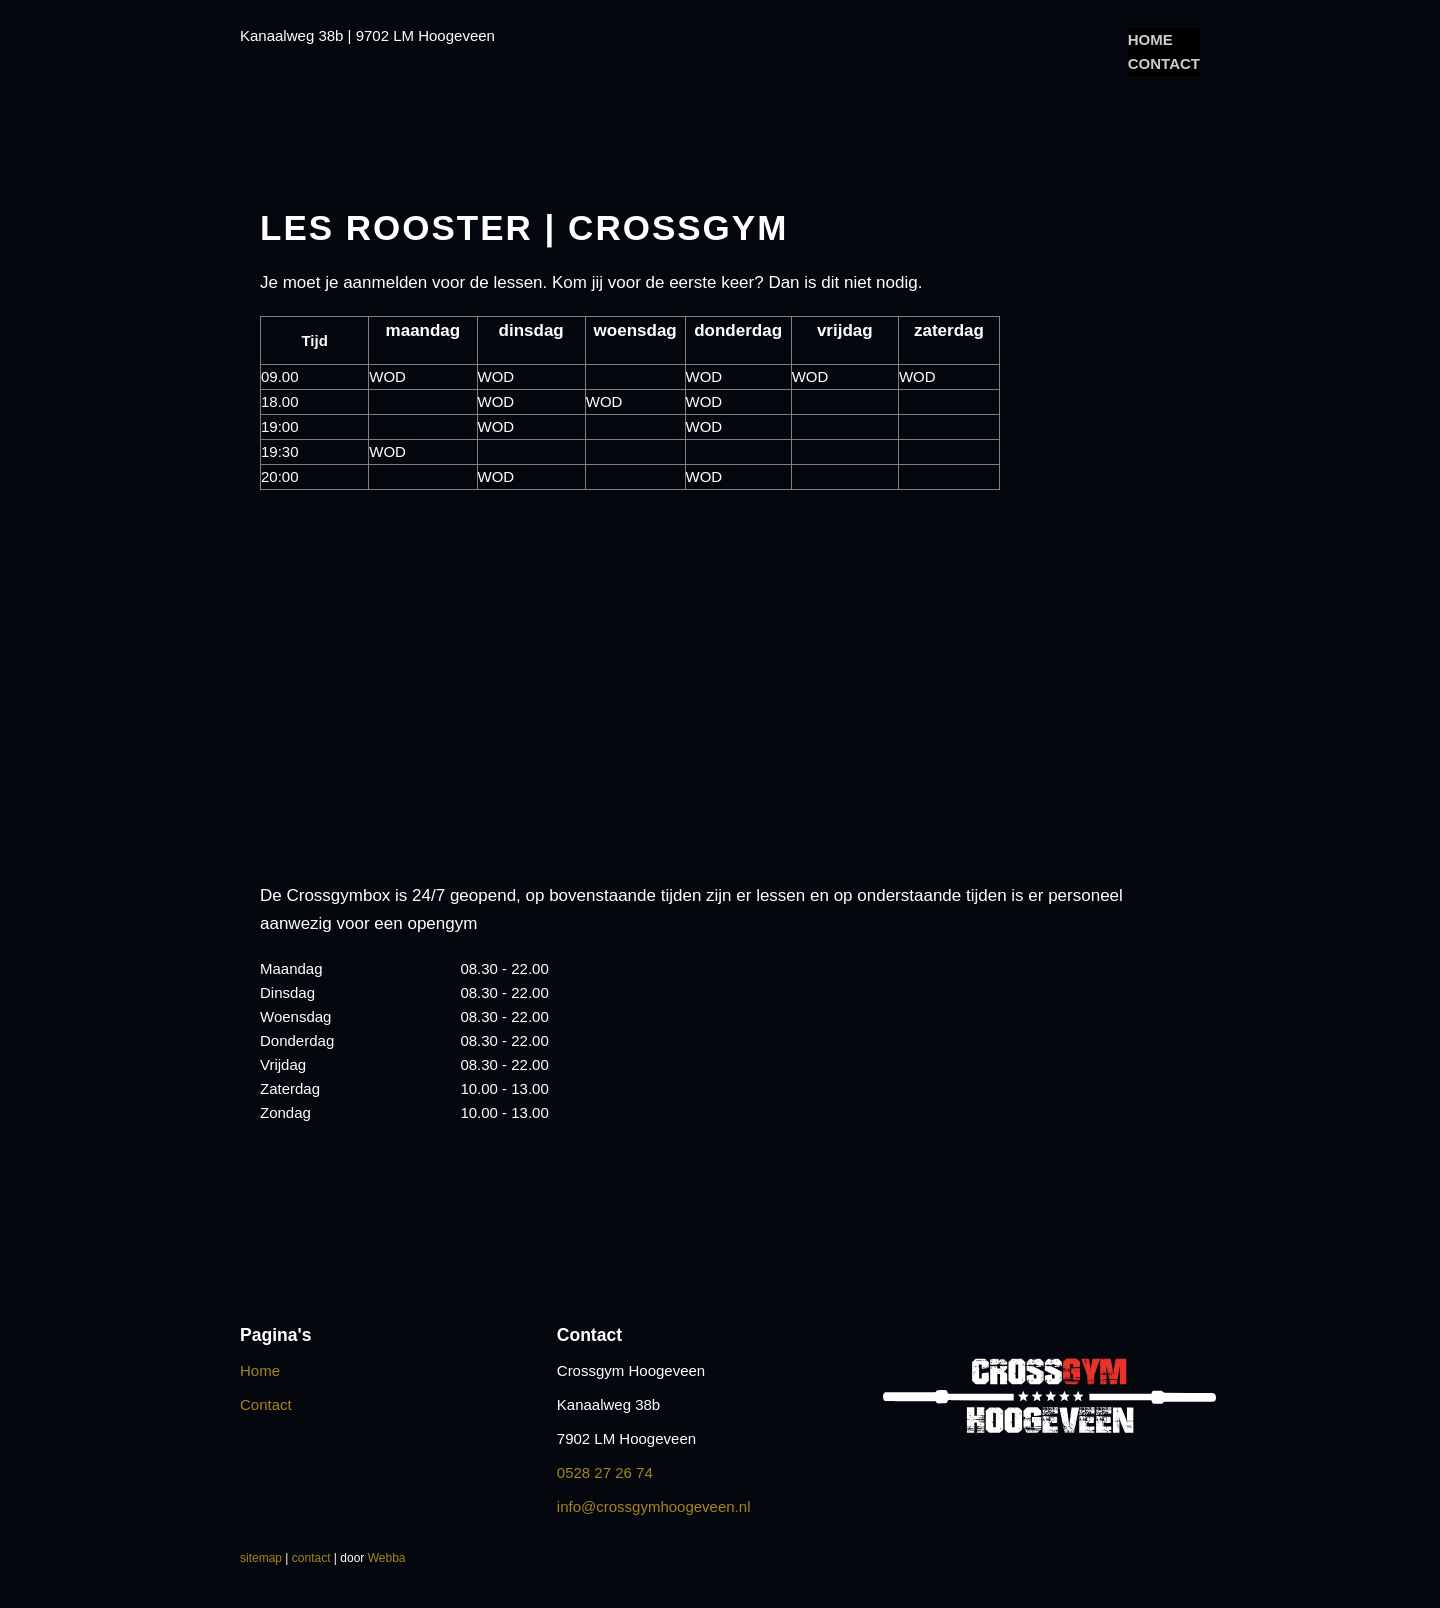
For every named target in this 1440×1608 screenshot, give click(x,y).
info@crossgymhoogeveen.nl (654, 1506)
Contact (1164, 63)
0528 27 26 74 (605, 1472)
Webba (387, 1558)
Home (1150, 39)
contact (311, 1558)
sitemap (261, 1558)
